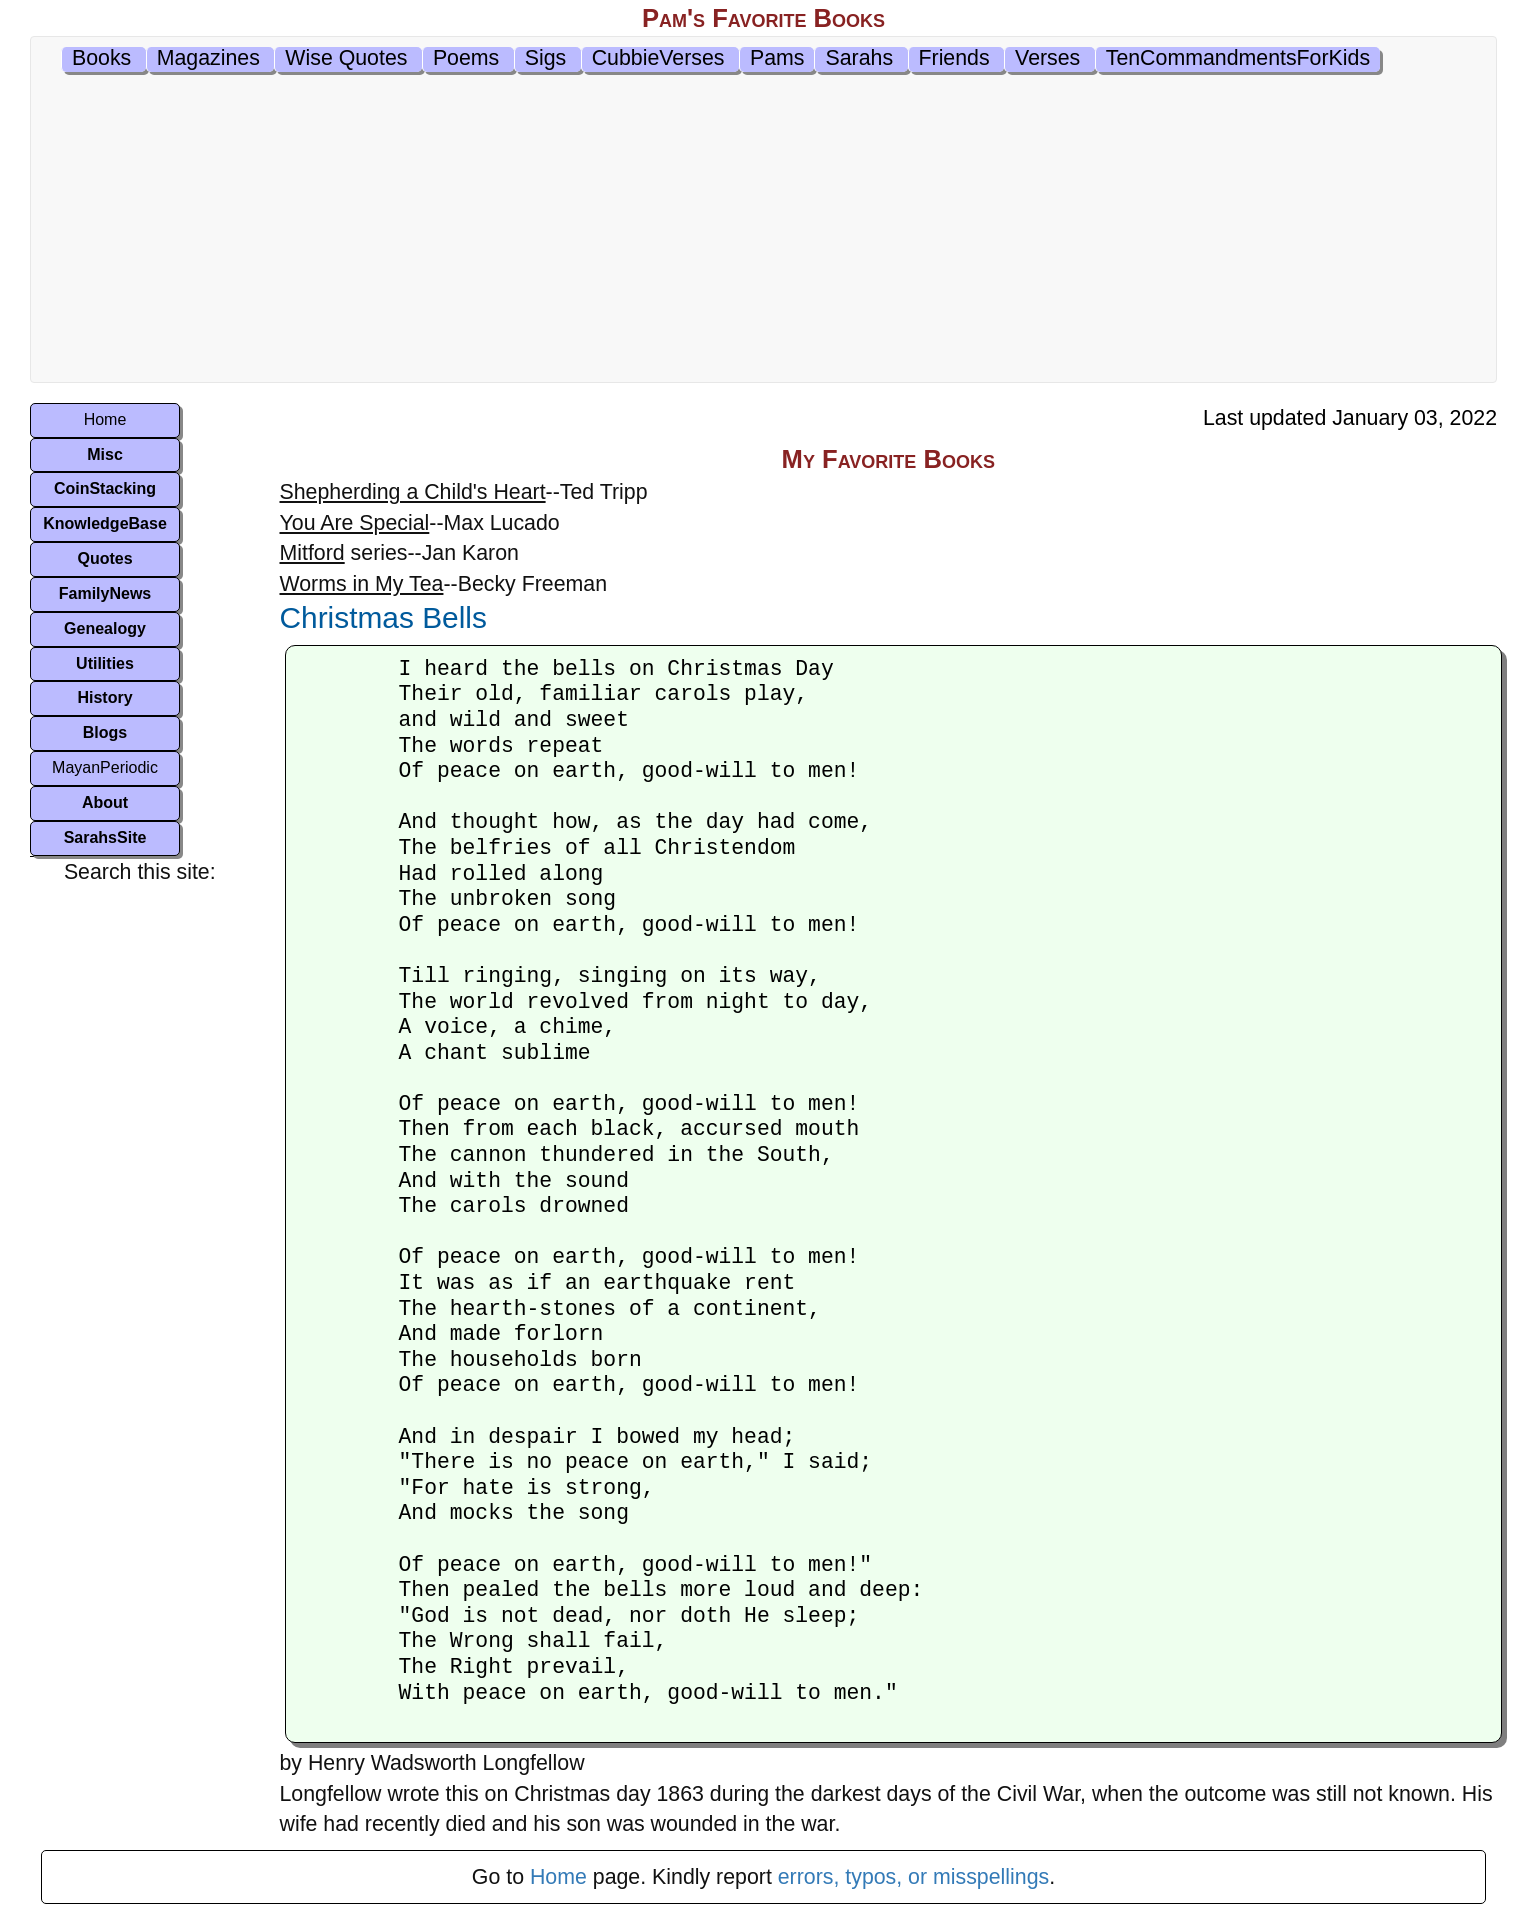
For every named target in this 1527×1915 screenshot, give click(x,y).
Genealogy (105, 628)
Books (101, 58)
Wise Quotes (346, 58)
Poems (466, 58)
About (105, 802)
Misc (105, 454)
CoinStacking (105, 488)
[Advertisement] (764, 232)
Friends (954, 58)
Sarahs (859, 58)
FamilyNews (105, 593)
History (104, 697)
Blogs (105, 732)
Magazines (208, 58)
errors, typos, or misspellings (913, 1877)
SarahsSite (105, 837)
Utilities (105, 663)
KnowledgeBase (105, 523)
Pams (777, 58)
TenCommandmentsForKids (1238, 58)
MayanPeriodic (105, 767)
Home (105, 419)
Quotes (104, 558)
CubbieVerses (658, 58)
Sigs (546, 58)
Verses (1047, 58)
